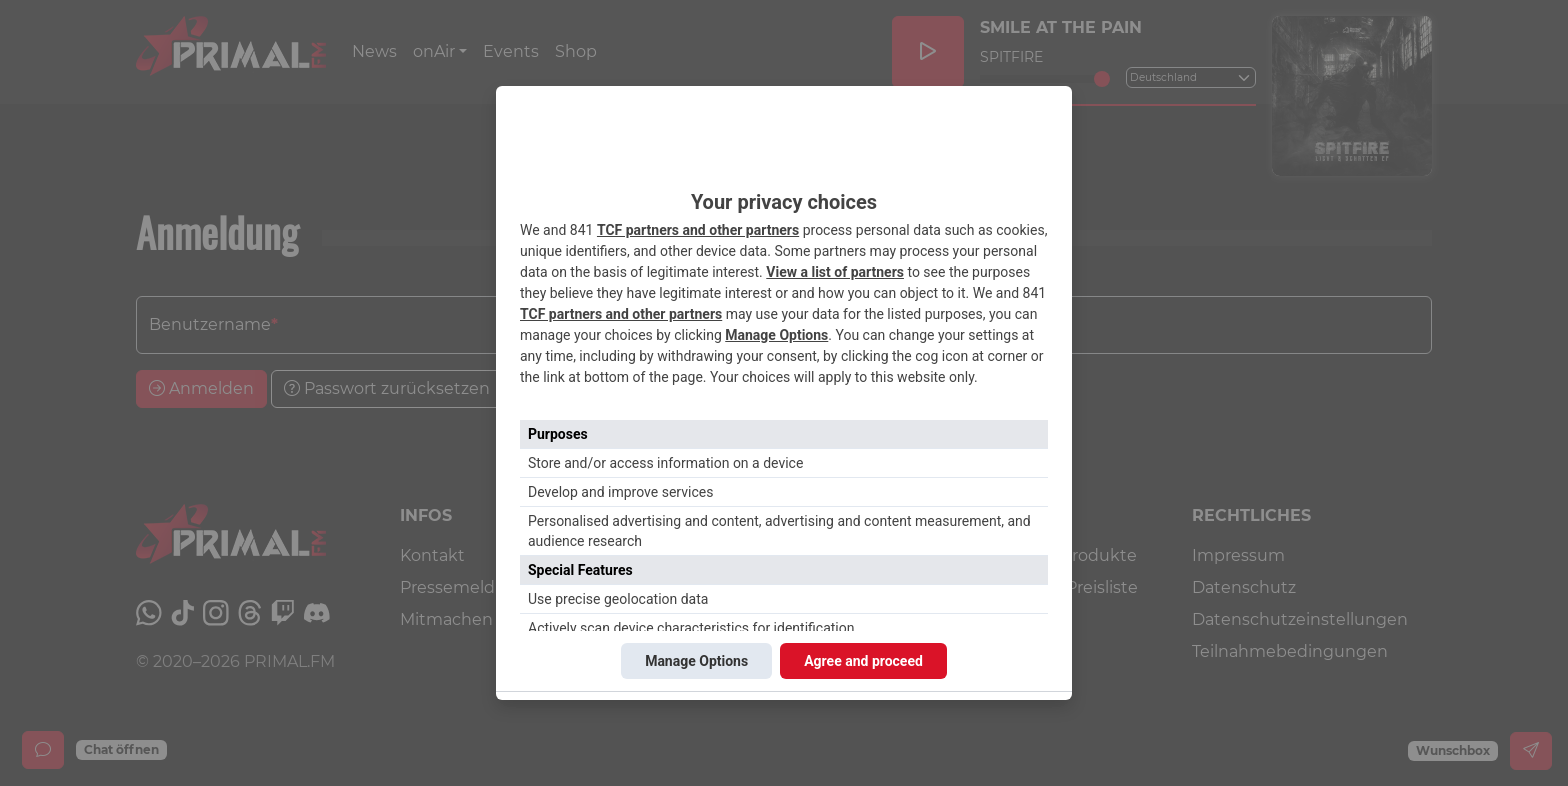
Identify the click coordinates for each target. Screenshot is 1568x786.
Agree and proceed (863, 661)
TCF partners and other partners (698, 230)
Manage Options (776, 335)
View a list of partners (835, 272)
